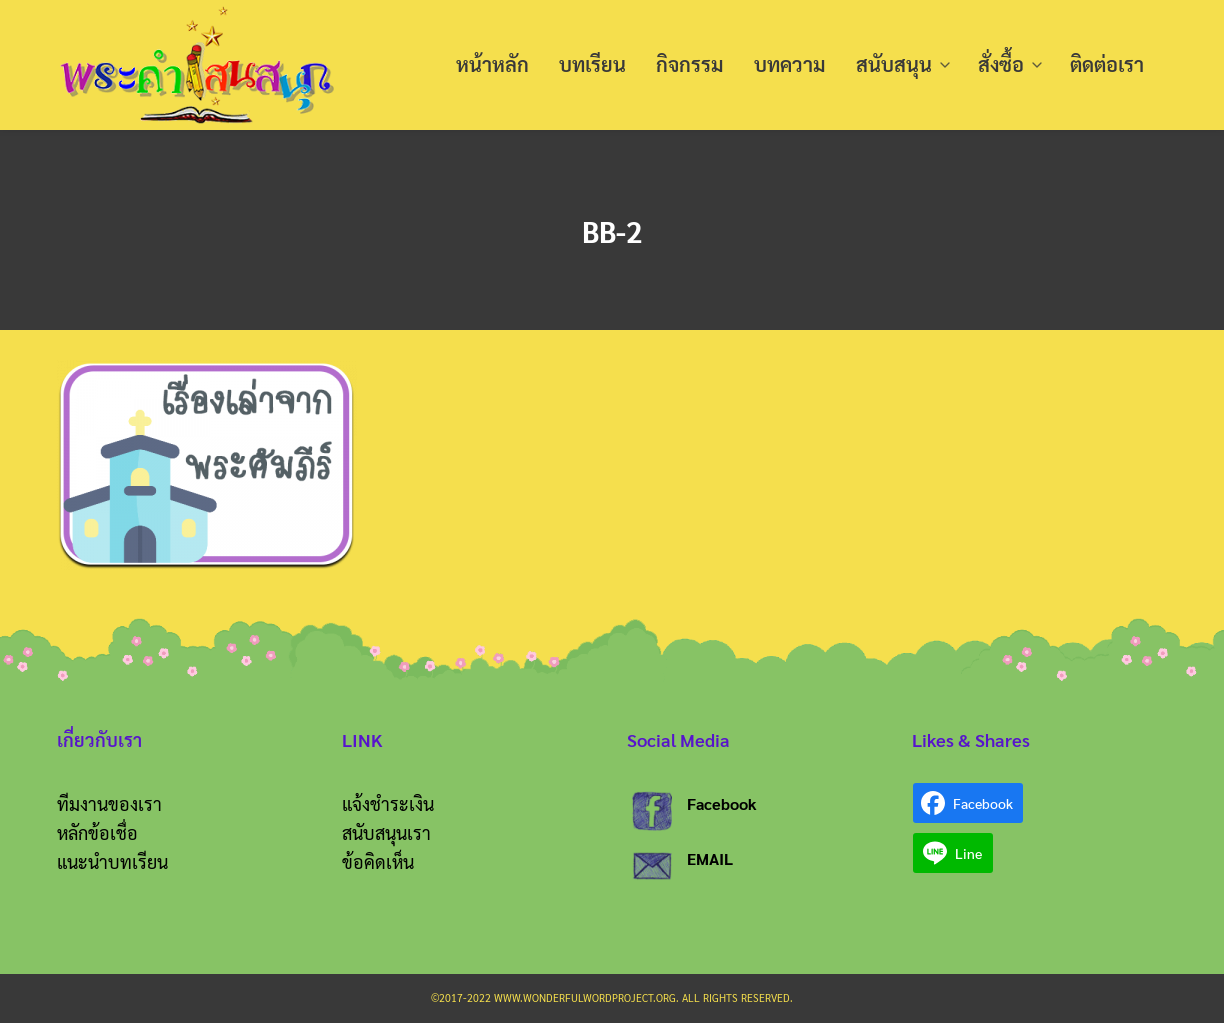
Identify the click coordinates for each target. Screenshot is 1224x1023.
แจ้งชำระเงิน (388, 803)
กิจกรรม (690, 65)
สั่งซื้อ (1001, 65)
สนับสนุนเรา (386, 832)
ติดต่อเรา (1107, 65)
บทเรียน (592, 65)
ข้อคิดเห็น (378, 861)
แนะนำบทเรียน (112, 861)
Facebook (722, 803)
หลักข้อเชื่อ (97, 832)
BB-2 (612, 229)
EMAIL (710, 858)
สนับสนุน (894, 65)
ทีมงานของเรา (109, 803)
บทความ (790, 65)
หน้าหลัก (492, 65)
